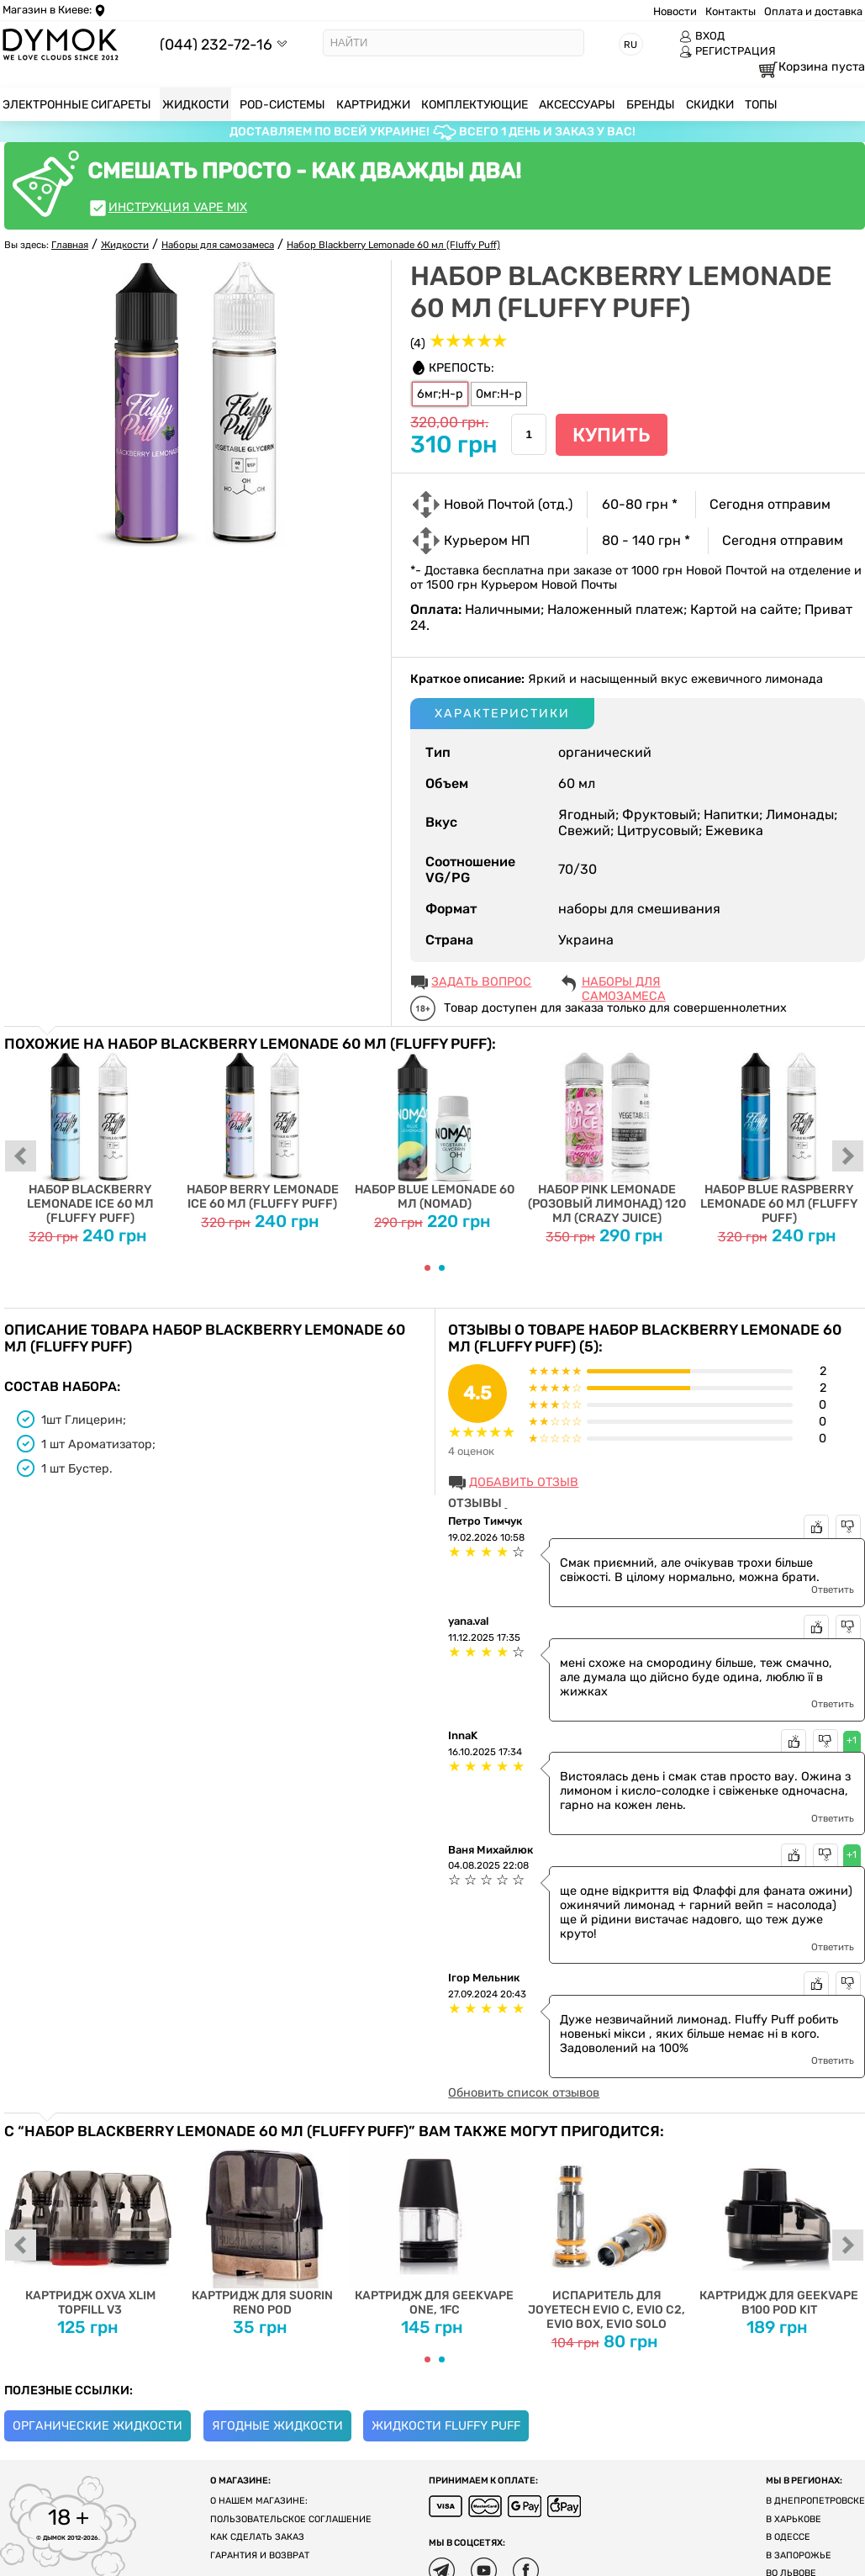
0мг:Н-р (499, 394)
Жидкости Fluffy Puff (446, 2426)
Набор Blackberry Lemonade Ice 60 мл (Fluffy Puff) (90, 1138)
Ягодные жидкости (277, 2426)
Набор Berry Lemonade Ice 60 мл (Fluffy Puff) (263, 1131)
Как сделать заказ (257, 2536)
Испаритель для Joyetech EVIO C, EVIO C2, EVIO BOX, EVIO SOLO (606, 2235)
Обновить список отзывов (523, 2093)
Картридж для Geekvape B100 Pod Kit (779, 2228)
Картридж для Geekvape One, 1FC (435, 2228)
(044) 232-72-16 (216, 44)
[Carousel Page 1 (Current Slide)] (427, 1268)
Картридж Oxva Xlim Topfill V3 (90, 2228)
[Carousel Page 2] (442, 1268)
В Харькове (793, 2519)
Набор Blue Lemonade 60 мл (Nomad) (435, 1131)
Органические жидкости (97, 2426)
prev (21, 1157)
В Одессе (788, 2536)
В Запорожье (798, 2555)
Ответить (832, 1589)
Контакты (730, 11)
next (848, 1157)
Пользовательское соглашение (291, 2519)
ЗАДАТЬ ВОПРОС (481, 982)
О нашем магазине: (259, 2500)
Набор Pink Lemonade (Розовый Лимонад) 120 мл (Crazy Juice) (606, 1138)
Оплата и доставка (813, 11)
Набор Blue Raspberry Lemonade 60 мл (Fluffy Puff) (779, 1138)
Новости (675, 11)
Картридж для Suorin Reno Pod (263, 2228)
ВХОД (702, 36)
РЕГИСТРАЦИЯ (727, 51)
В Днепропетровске (815, 2500)
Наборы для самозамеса (624, 983)
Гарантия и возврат (259, 2555)
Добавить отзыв (523, 1482)
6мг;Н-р (440, 394)
